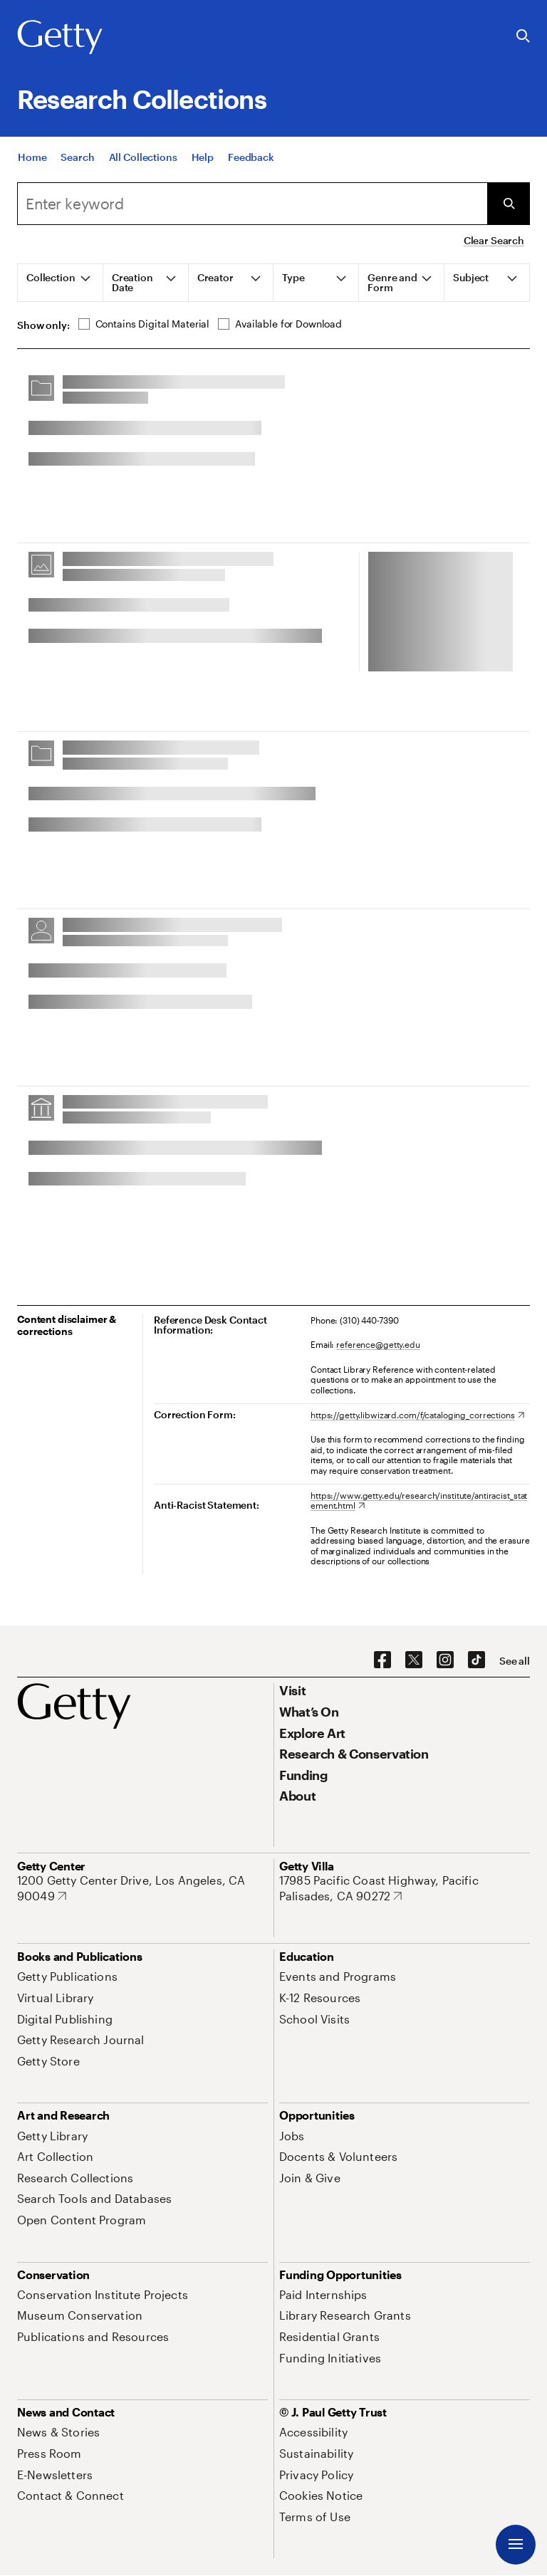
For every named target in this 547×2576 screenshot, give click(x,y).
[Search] (77, 160)
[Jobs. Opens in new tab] (292, 2135)
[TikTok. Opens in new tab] (476, 1660)
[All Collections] (143, 160)
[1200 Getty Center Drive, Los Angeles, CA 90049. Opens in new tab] (142, 1888)
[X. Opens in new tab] (413, 1660)
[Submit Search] (508, 203)
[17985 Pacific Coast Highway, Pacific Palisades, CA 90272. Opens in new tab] (404, 1888)
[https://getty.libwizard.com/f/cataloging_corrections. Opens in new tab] (417, 1415)
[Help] (203, 160)
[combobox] (252, 203)
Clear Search (494, 240)
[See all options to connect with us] (514, 1661)
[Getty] (60, 38)
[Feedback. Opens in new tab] (251, 160)
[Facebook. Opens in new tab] (382, 1660)
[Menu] (516, 2545)
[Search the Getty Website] (523, 36)
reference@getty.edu (378, 1344)
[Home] (32, 160)
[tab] (60, 282)
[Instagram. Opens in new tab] (445, 1660)
